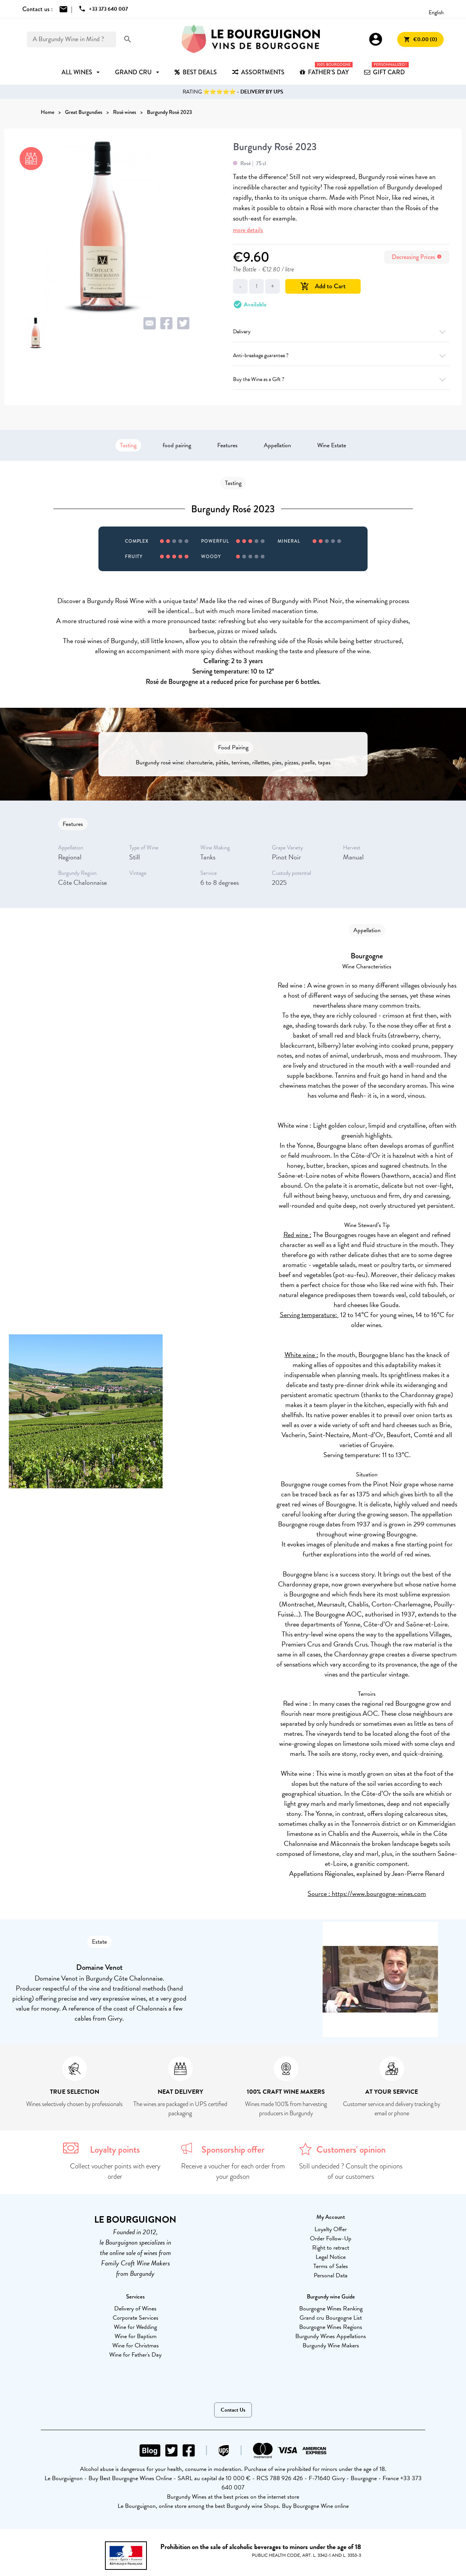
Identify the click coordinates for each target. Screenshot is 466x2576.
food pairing (177, 445)
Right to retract (330, 2247)
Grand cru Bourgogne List (331, 2317)
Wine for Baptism (135, 2336)
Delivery (341, 332)
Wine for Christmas (135, 2345)
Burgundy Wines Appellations (330, 2336)
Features (227, 445)
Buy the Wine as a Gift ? (341, 379)
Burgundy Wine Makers (331, 2345)
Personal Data (331, 2275)
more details (248, 230)
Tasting (128, 445)
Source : (320, 1893)
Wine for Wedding (135, 2327)
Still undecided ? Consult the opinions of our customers (351, 2171)
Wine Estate (331, 445)
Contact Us (233, 2410)
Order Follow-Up (330, 2238)
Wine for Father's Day (135, 2354)
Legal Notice (331, 2257)
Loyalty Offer (331, 2229)
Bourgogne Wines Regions (330, 2327)
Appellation (277, 445)
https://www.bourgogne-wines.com (379, 1893)
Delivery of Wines (135, 2308)
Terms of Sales (330, 2266)
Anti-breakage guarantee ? (341, 355)
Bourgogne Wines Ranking (331, 2308)
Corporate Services (135, 2317)
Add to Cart (323, 286)
